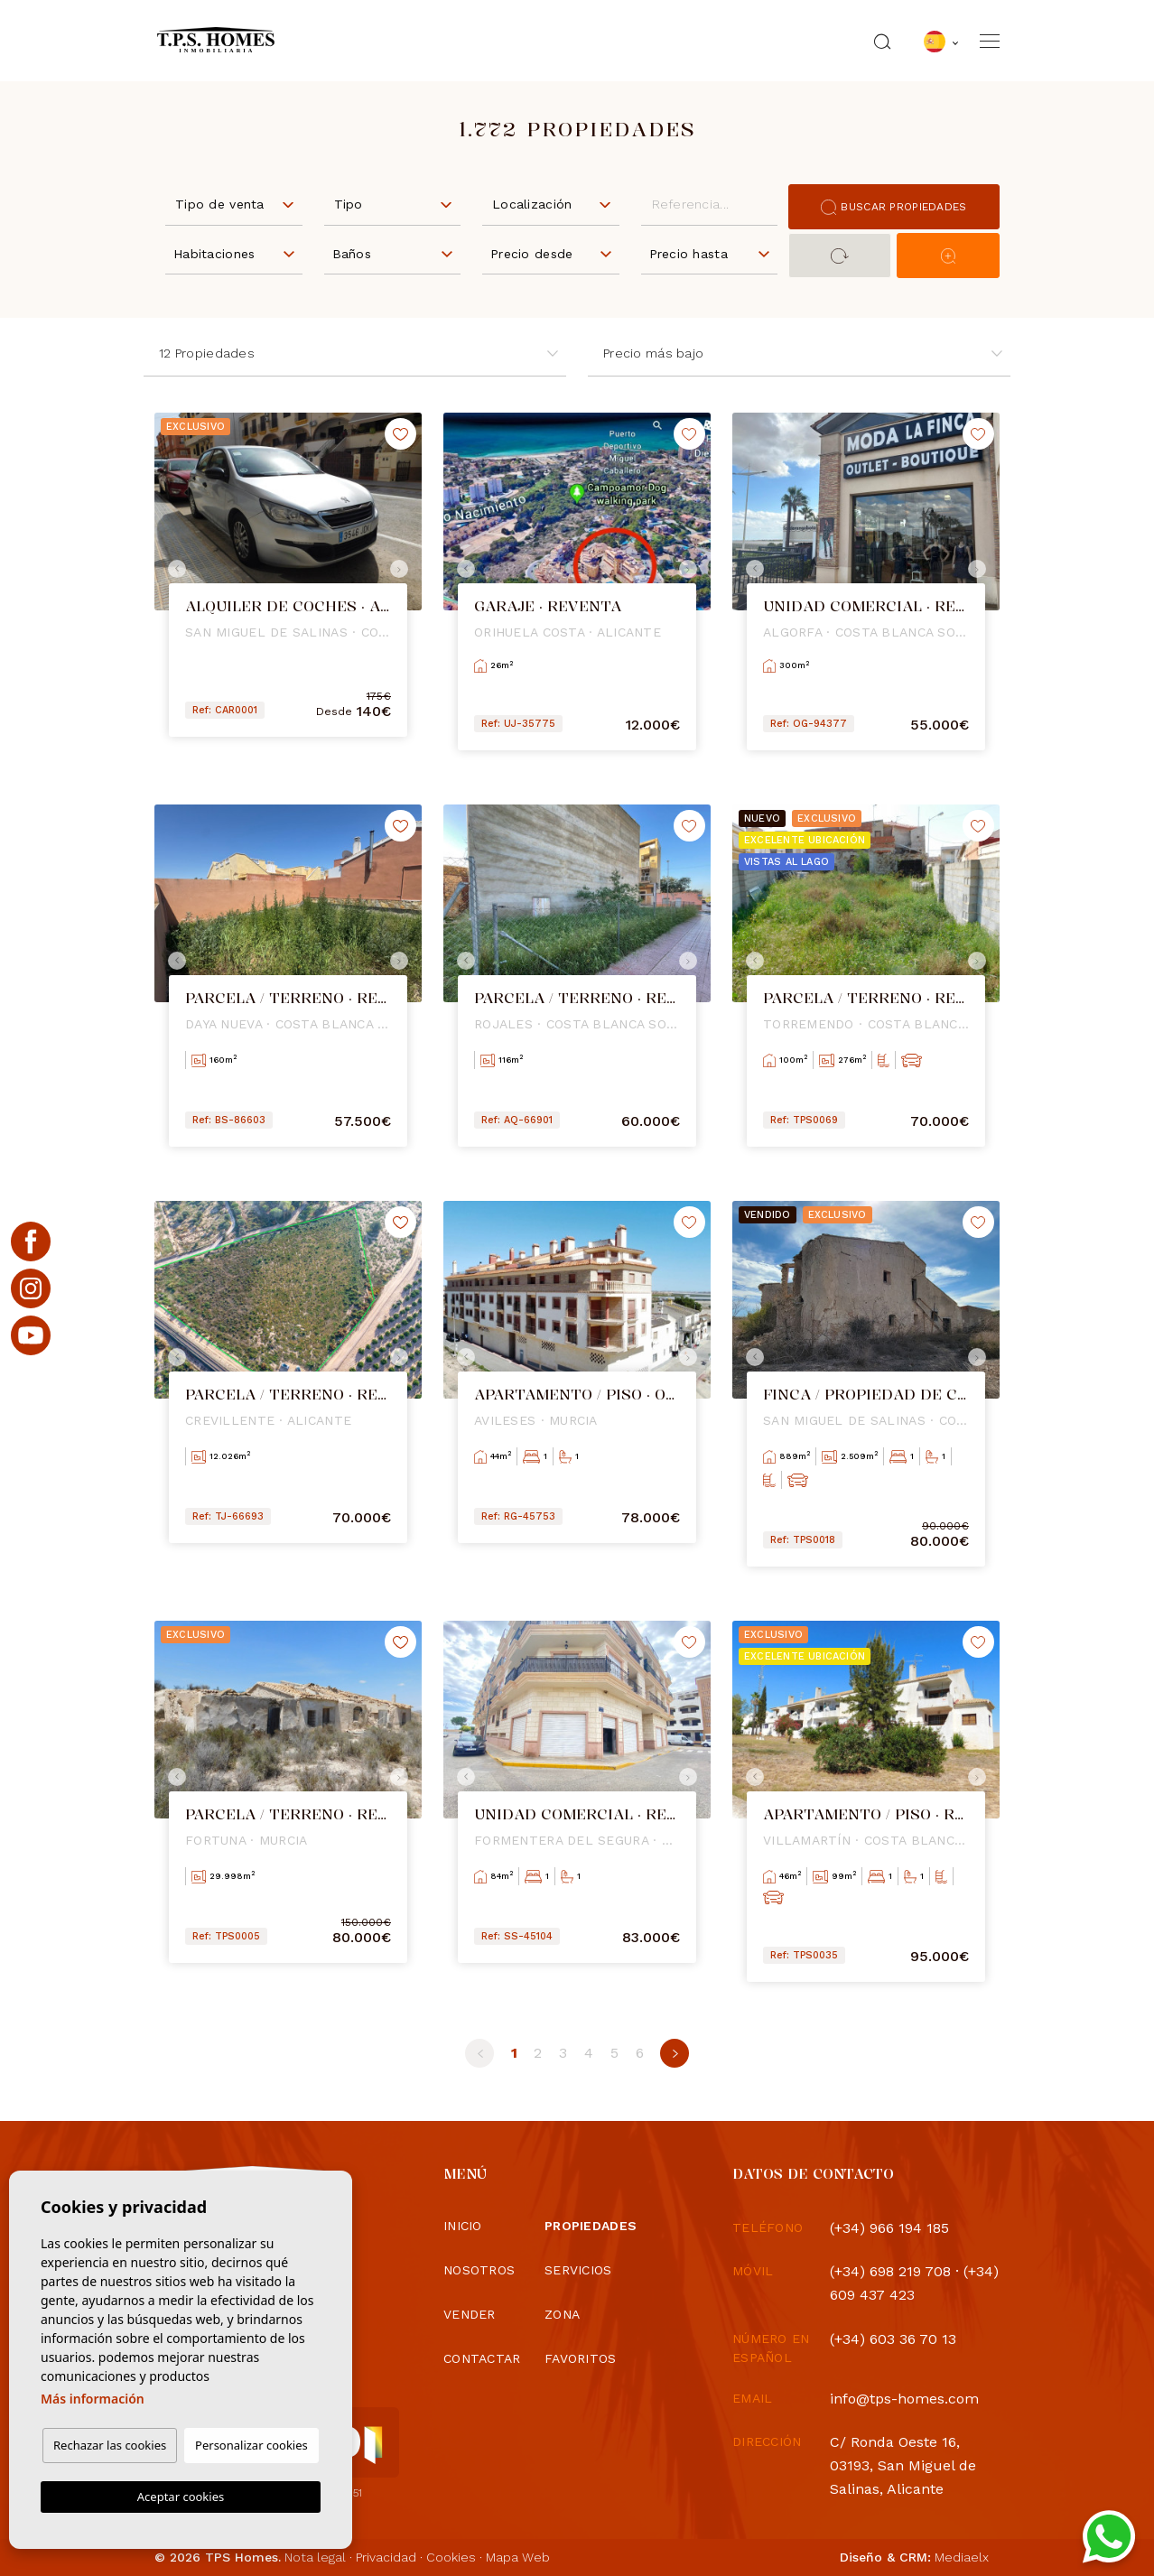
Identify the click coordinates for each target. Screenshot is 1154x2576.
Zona (562, 2314)
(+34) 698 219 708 (890, 2271)
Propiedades (590, 2225)
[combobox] (233, 203)
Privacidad (386, 2557)
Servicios (578, 2270)
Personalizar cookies (251, 2445)
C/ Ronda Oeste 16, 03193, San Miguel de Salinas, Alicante (903, 2465)
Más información (92, 2398)
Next (404, 569)
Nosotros (479, 2270)
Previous (172, 569)
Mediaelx (962, 2557)
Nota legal (315, 2557)
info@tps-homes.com (904, 2398)
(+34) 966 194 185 (889, 2228)
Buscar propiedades (893, 207)
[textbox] (237, 204)
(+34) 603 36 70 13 (893, 2339)
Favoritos (580, 2358)
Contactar (482, 2358)
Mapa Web (518, 2557)
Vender (469, 2314)
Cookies (451, 2557)
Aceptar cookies (180, 2496)
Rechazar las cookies (109, 2445)
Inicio (462, 2225)
